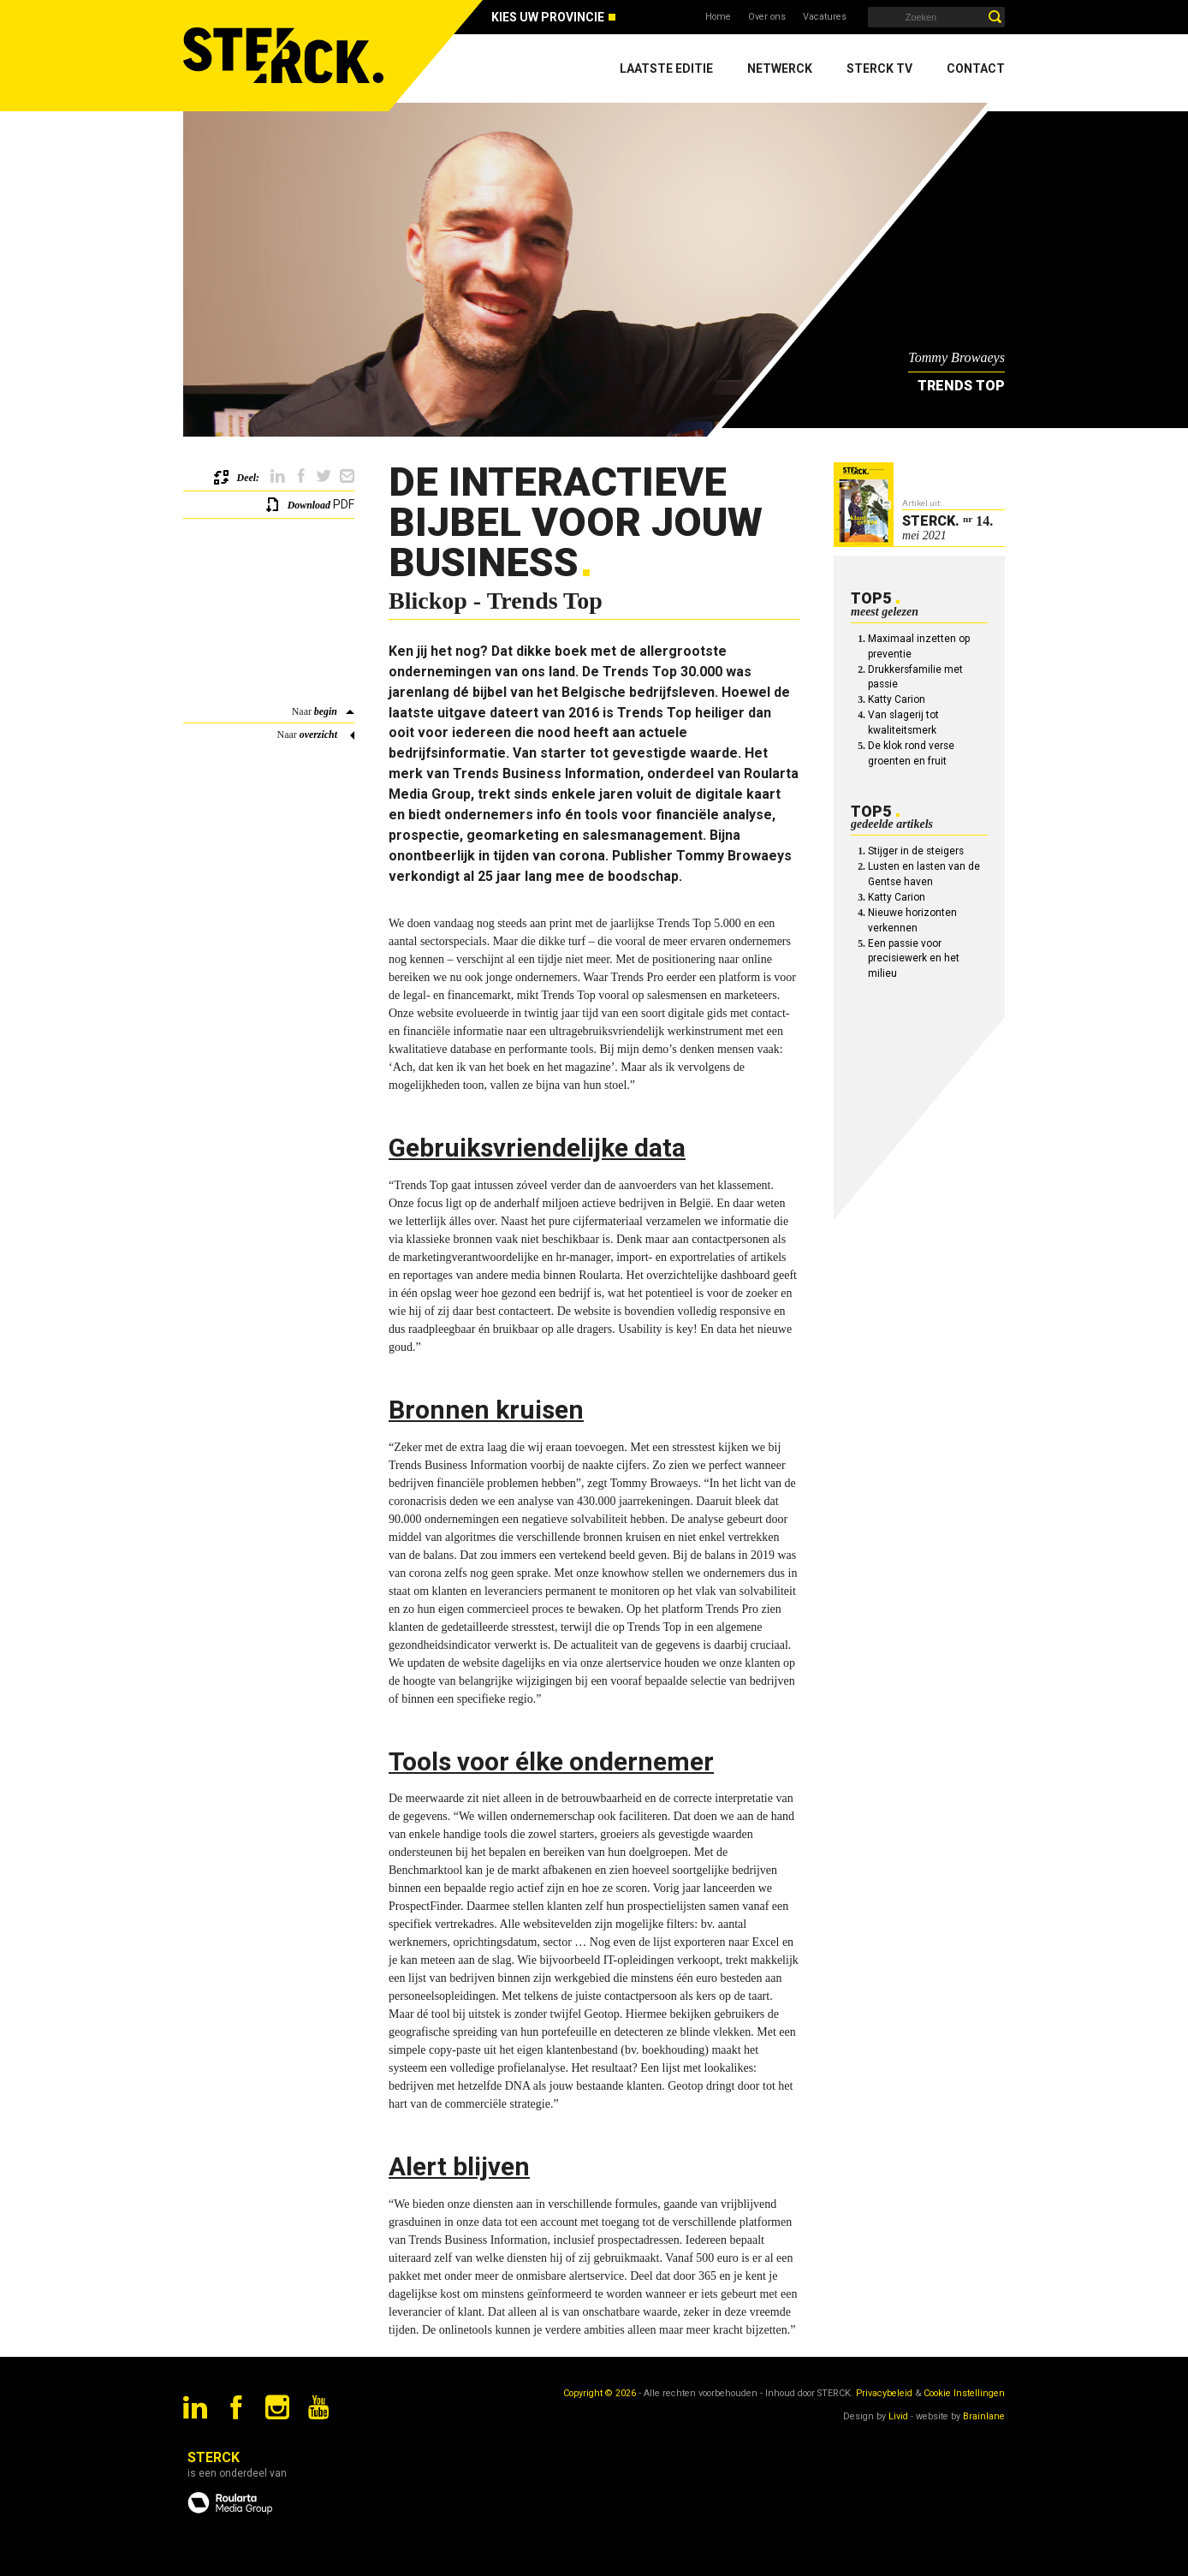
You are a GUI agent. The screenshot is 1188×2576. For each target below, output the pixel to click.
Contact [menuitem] (976, 68)
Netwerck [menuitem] (779, 68)
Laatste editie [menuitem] (666, 68)
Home (718, 16)
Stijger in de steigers (916, 851)
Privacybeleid (884, 2393)
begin (325, 711)
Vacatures (824, 16)
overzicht (318, 735)
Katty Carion (896, 699)
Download (309, 505)
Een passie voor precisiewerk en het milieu (913, 958)
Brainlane (984, 2416)
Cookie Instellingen (964, 2393)
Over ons (767, 16)
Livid (898, 2416)
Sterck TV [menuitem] (879, 68)
